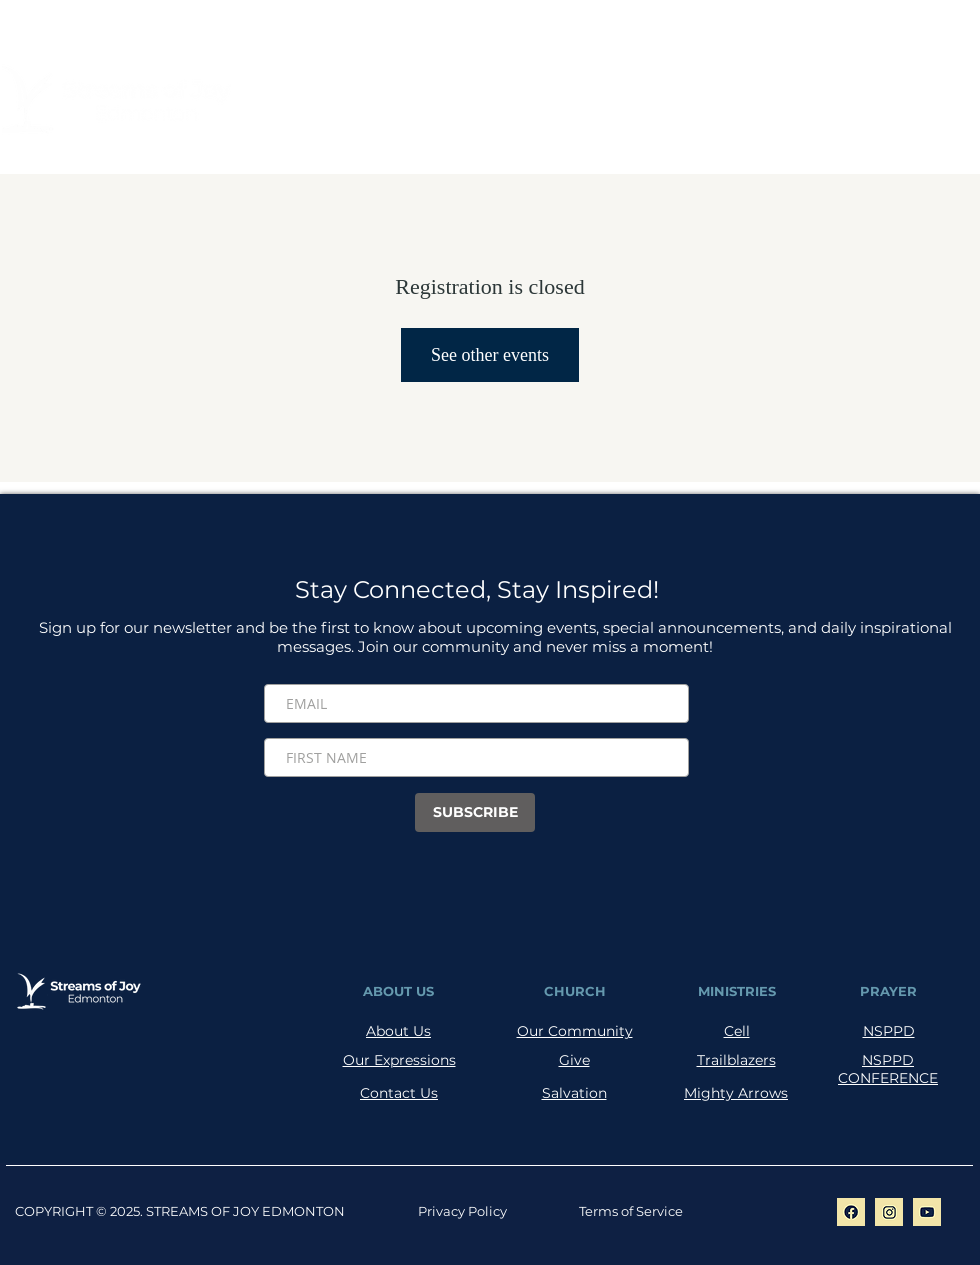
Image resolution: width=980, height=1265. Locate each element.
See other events (490, 355)
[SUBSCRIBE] (475, 812)
